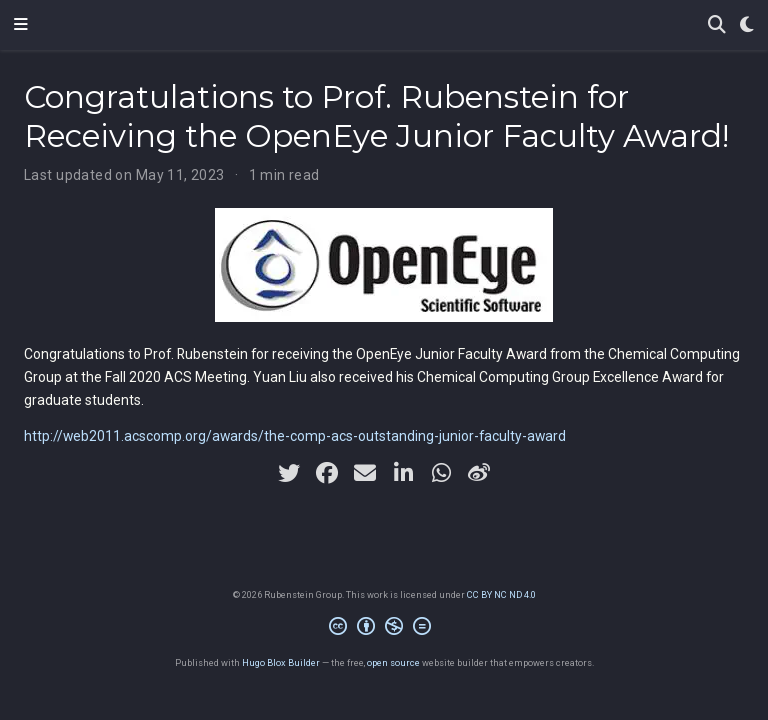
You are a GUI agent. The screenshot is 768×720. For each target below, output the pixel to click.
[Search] (717, 25)
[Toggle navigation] (21, 25)
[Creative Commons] (384, 629)
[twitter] (289, 473)
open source (393, 662)
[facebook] (327, 473)
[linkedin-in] (403, 473)
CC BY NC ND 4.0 (501, 594)
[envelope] (365, 473)
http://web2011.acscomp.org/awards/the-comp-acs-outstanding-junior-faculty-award (295, 436)
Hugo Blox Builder (281, 662)
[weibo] (479, 473)
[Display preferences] (747, 25)
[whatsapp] (441, 473)
